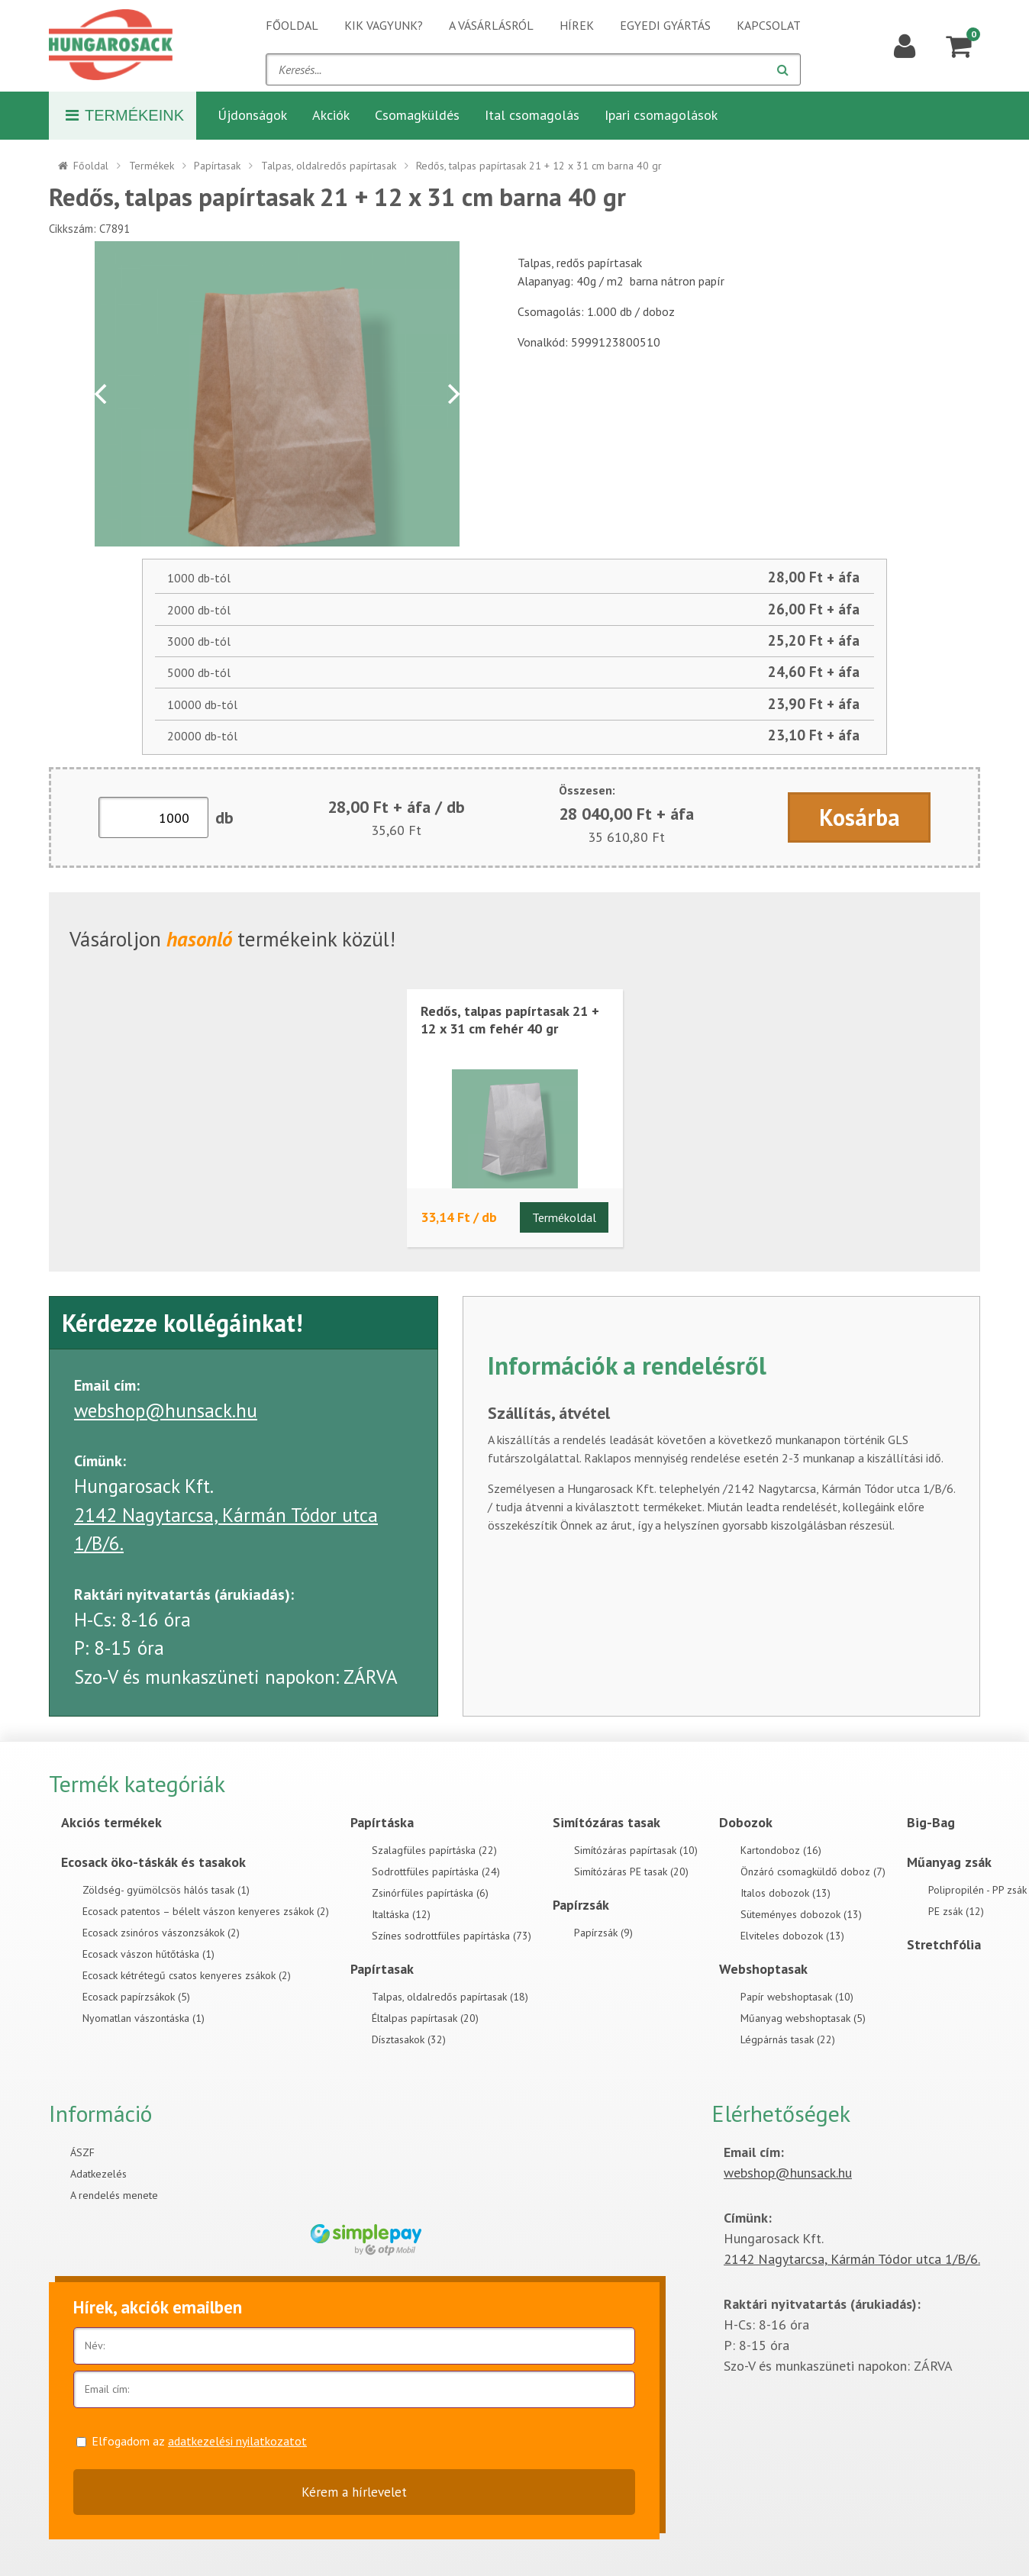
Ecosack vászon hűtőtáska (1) (148, 1954)
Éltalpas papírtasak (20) (425, 2018)
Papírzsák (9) (603, 1932)
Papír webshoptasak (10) (796, 1997)
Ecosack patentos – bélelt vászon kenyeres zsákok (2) (205, 1911)
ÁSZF (82, 2152)
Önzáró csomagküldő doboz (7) (812, 1871)
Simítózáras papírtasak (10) (636, 1850)
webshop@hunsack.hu (165, 1410)
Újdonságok (252, 115)
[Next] (452, 394)
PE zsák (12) (956, 1911)
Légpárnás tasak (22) (787, 2039)
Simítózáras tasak (606, 1822)
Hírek (577, 25)
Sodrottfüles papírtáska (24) (436, 1871)
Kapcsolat (769, 25)
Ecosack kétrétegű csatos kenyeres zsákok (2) (186, 1975)
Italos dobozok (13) (785, 1893)
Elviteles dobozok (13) (792, 1935)
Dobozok (746, 1822)
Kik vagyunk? (383, 25)
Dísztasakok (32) (409, 2039)
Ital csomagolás (532, 115)
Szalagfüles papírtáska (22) (434, 1850)
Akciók (331, 115)
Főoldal (292, 25)
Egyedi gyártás (665, 25)
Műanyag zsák (949, 1862)
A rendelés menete (114, 2195)
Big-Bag (931, 1822)
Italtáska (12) (401, 1914)
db (224, 817)
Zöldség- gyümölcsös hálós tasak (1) (166, 1890)
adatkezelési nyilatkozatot (237, 2441)
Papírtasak (217, 165)
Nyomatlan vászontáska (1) (143, 2018)
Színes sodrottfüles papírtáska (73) (451, 1935)
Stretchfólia (944, 1944)
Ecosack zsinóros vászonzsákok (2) (161, 1932)
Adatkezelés (98, 2174)
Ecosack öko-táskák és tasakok (153, 1862)
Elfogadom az (199, 2441)
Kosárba (859, 817)
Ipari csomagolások (661, 115)
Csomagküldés (417, 115)
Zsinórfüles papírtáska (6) (430, 1893)
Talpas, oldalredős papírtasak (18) (450, 1997)
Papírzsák (581, 1904)
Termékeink (125, 115)
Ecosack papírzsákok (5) (136, 1997)
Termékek (151, 165)
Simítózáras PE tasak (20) (631, 1871)
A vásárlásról (491, 25)
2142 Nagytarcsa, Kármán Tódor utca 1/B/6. (852, 2259)
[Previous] (102, 394)
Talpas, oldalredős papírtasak (328, 165)
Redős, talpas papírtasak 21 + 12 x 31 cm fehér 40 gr (510, 1020)
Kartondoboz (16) (780, 1850)
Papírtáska (382, 1822)
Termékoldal (564, 1217)
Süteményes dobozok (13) (801, 1914)
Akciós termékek (111, 1822)
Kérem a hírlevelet (354, 2492)
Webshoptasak (763, 1969)
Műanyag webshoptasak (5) (803, 2018)
